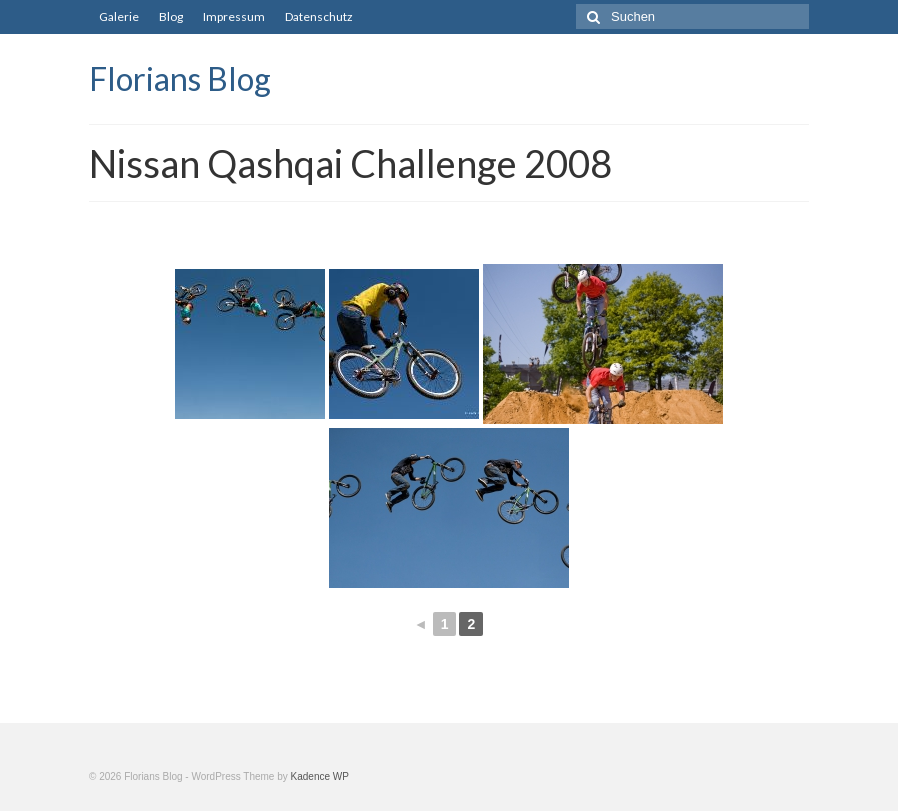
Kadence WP (320, 776)
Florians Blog (180, 78)
